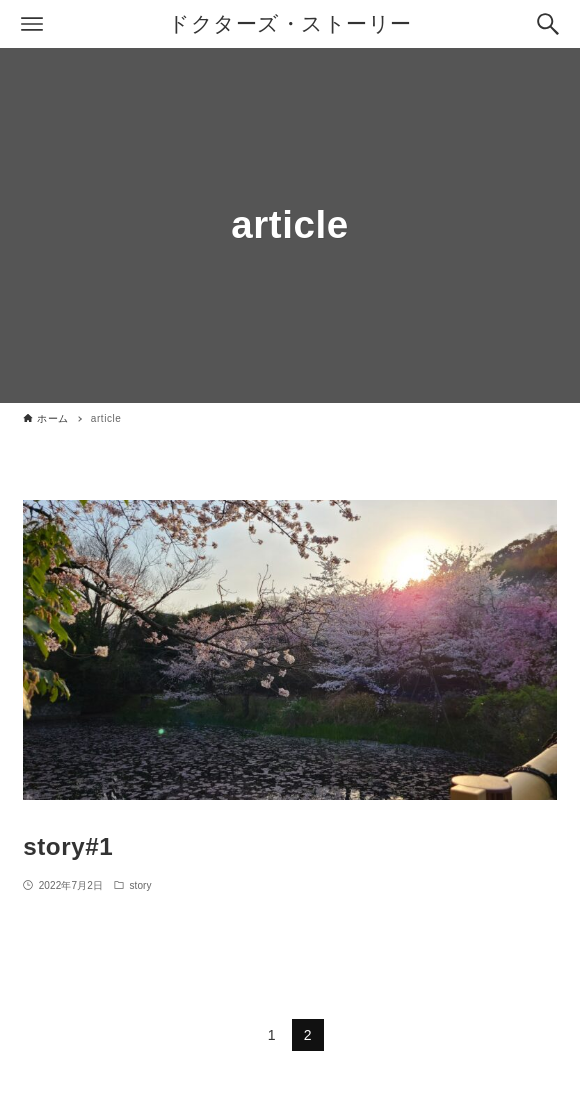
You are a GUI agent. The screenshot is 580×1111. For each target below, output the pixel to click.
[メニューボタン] (32, 24)
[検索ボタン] (548, 24)
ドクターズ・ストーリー (290, 23)
